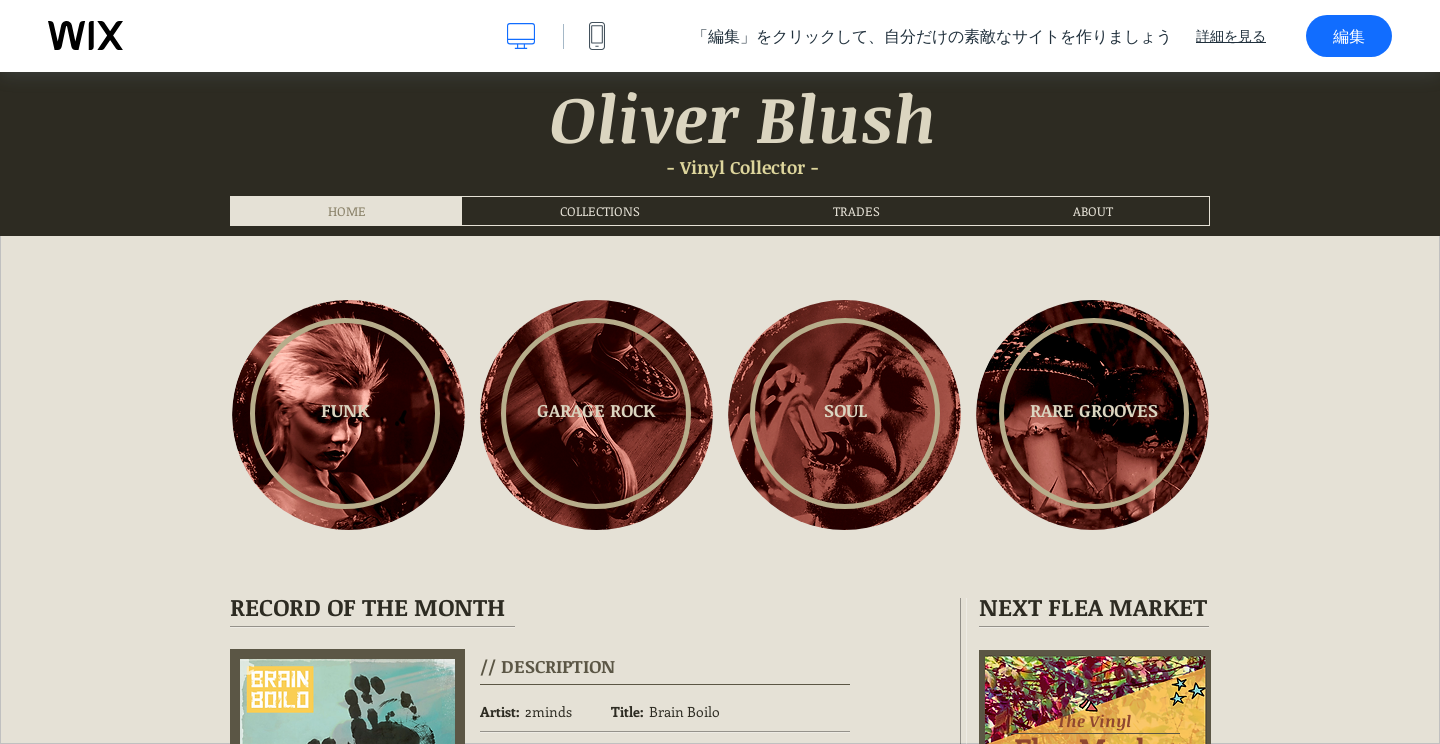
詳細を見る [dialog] (1231, 36)
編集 (1349, 36)
